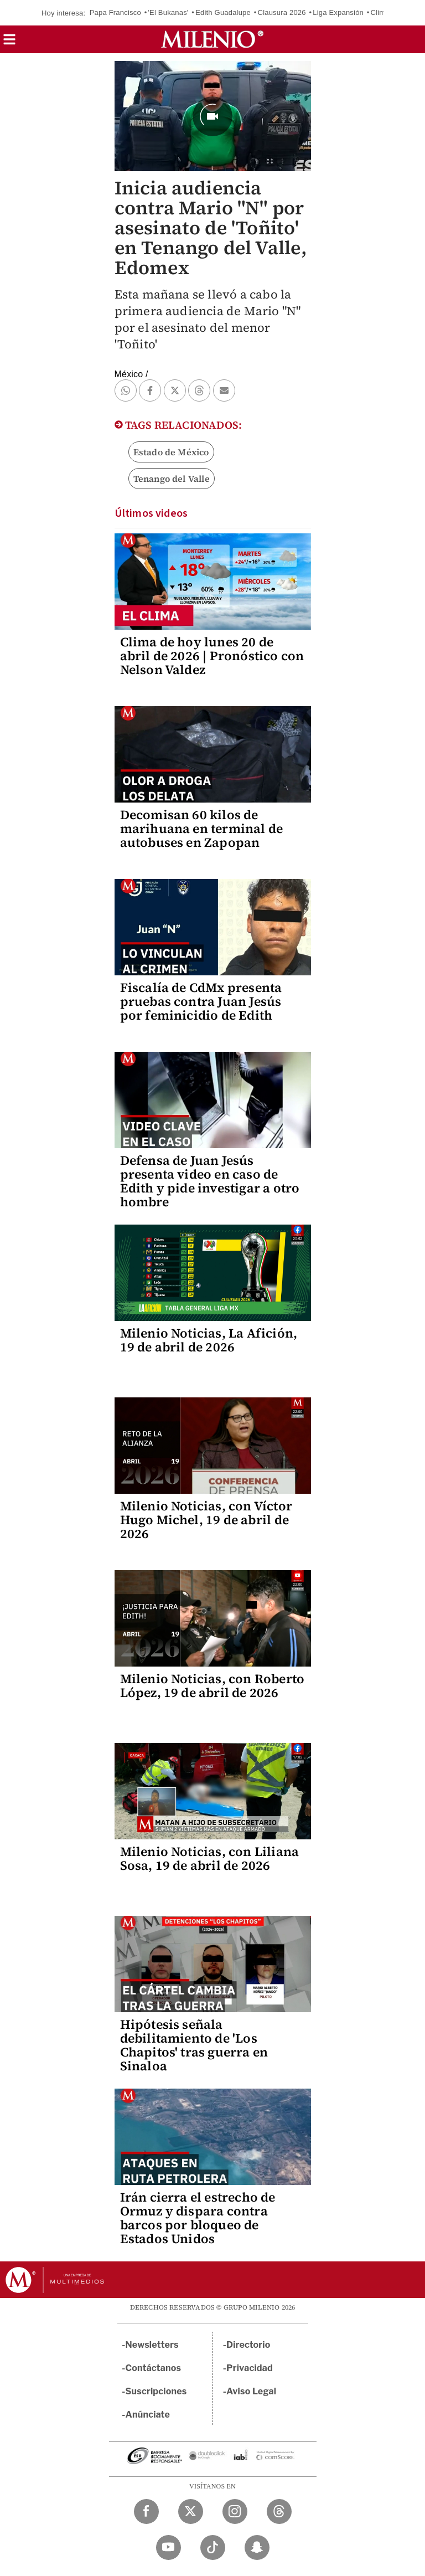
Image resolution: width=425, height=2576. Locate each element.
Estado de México (171, 452)
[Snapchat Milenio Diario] (257, 2547)
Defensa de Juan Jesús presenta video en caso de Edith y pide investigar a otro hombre (210, 1181)
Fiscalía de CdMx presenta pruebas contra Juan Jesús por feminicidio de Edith (201, 1001)
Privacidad (249, 2368)
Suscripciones (156, 2391)
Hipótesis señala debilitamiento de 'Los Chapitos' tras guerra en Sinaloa (194, 2045)
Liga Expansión (338, 12)
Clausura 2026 (282, 12)
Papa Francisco (115, 12)
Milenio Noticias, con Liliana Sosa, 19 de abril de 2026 (209, 1858)
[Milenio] (212, 39)
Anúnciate (148, 2414)
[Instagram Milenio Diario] (234, 2511)
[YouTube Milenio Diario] (168, 2547)
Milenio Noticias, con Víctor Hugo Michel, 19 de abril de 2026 (206, 1519)
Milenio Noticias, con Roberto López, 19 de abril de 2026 (212, 1685)
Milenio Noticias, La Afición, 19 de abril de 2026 (209, 1340)
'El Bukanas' (168, 12)
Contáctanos (154, 2368)
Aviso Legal (251, 2391)
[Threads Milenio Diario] (279, 2511)
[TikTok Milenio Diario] (212, 2547)
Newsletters (152, 2345)
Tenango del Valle (171, 478)
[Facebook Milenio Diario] (146, 2511)
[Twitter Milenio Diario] (190, 2511)
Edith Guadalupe (223, 12)
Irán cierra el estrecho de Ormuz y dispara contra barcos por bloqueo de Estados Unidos (198, 2218)
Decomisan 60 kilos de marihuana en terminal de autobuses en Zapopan (201, 828)
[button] (9, 43)
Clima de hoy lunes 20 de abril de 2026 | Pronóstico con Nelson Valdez (212, 655)
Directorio (248, 2345)
